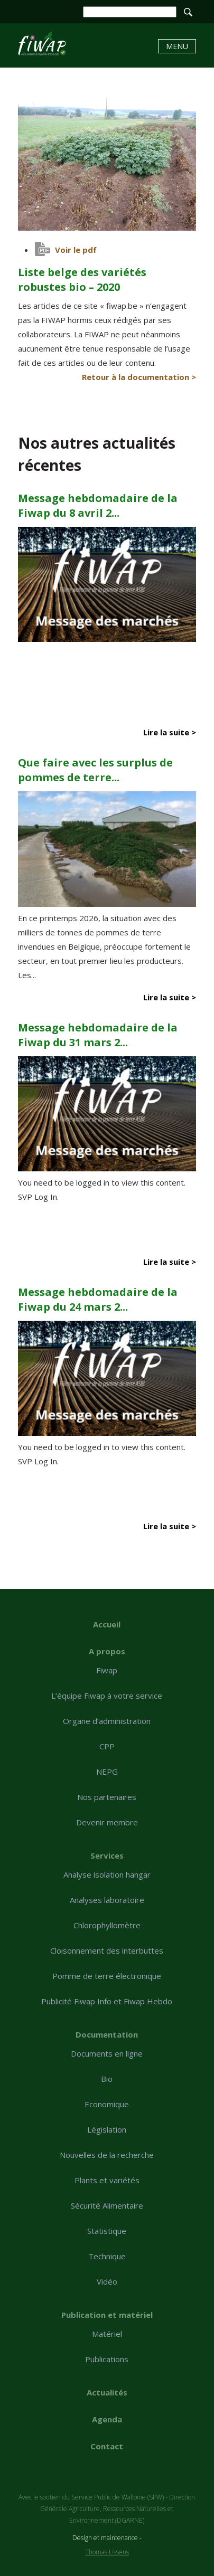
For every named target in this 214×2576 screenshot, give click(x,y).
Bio (107, 2078)
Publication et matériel (107, 2314)
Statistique (106, 2230)
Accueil (106, 1624)
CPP (107, 1746)
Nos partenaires (106, 1797)
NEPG (107, 1771)
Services (107, 1855)
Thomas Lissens (107, 2551)
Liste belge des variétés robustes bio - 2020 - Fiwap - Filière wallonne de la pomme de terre (42, 43)
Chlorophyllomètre (107, 1925)
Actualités (107, 2392)
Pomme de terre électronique (106, 1976)
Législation (106, 2129)
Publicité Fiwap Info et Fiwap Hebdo (106, 2001)
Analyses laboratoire (107, 1900)
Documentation (107, 2034)
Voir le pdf (76, 249)
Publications (106, 2359)
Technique (107, 2256)
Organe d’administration (107, 1721)
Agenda (107, 2419)
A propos (107, 1651)
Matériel (107, 2333)
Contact (106, 2446)
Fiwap (106, 1670)
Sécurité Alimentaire (107, 2205)
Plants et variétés (107, 2180)
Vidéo (107, 2281)
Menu (177, 46)
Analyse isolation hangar (107, 1874)
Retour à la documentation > (139, 377)
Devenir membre (107, 1822)
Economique (107, 2104)
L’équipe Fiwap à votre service (106, 1695)
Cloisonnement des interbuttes (106, 1950)
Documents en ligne (107, 2053)
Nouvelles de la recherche (107, 2154)
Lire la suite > (169, 732)
